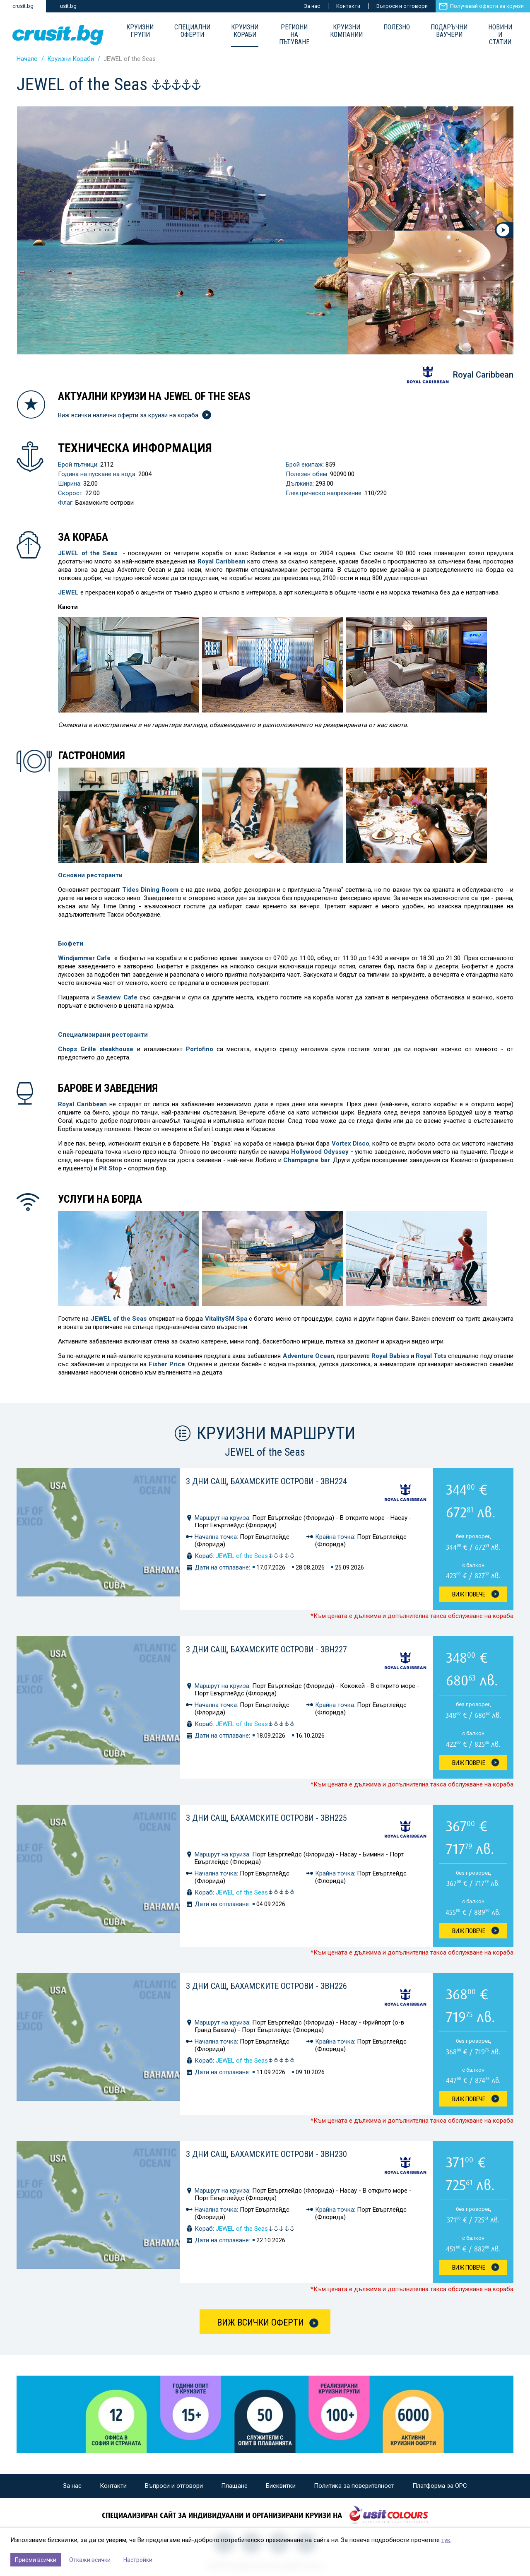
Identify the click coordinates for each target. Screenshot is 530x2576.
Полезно (396, 27)
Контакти (348, 6)
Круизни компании (346, 31)
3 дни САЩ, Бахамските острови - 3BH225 (266, 1818)
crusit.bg (23, 6)
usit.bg (68, 6)
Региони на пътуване (294, 35)
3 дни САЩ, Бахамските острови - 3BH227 (266, 1649)
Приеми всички (35, 2560)
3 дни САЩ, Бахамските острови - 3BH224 (266, 1481)
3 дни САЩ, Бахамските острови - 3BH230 (266, 2154)
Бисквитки (281, 2485)
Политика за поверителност (354, 2485)
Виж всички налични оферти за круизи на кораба (133, 415)
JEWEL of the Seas (255, 1556)
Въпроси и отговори (402, 6)
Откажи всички (90, 2560)
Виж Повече (468, 1594)
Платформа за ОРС (439, 2485)
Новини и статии (500, 35)
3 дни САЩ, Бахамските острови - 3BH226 (266, 1986)
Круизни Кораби (244, 31)
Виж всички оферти (260, 2322)
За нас (312, 6)
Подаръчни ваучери (449, 31)
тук (445, 2540)
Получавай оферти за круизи (487, 6)
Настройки (137, 2560)
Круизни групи (140, 31)
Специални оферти (192, 31)
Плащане (234, 2485)
